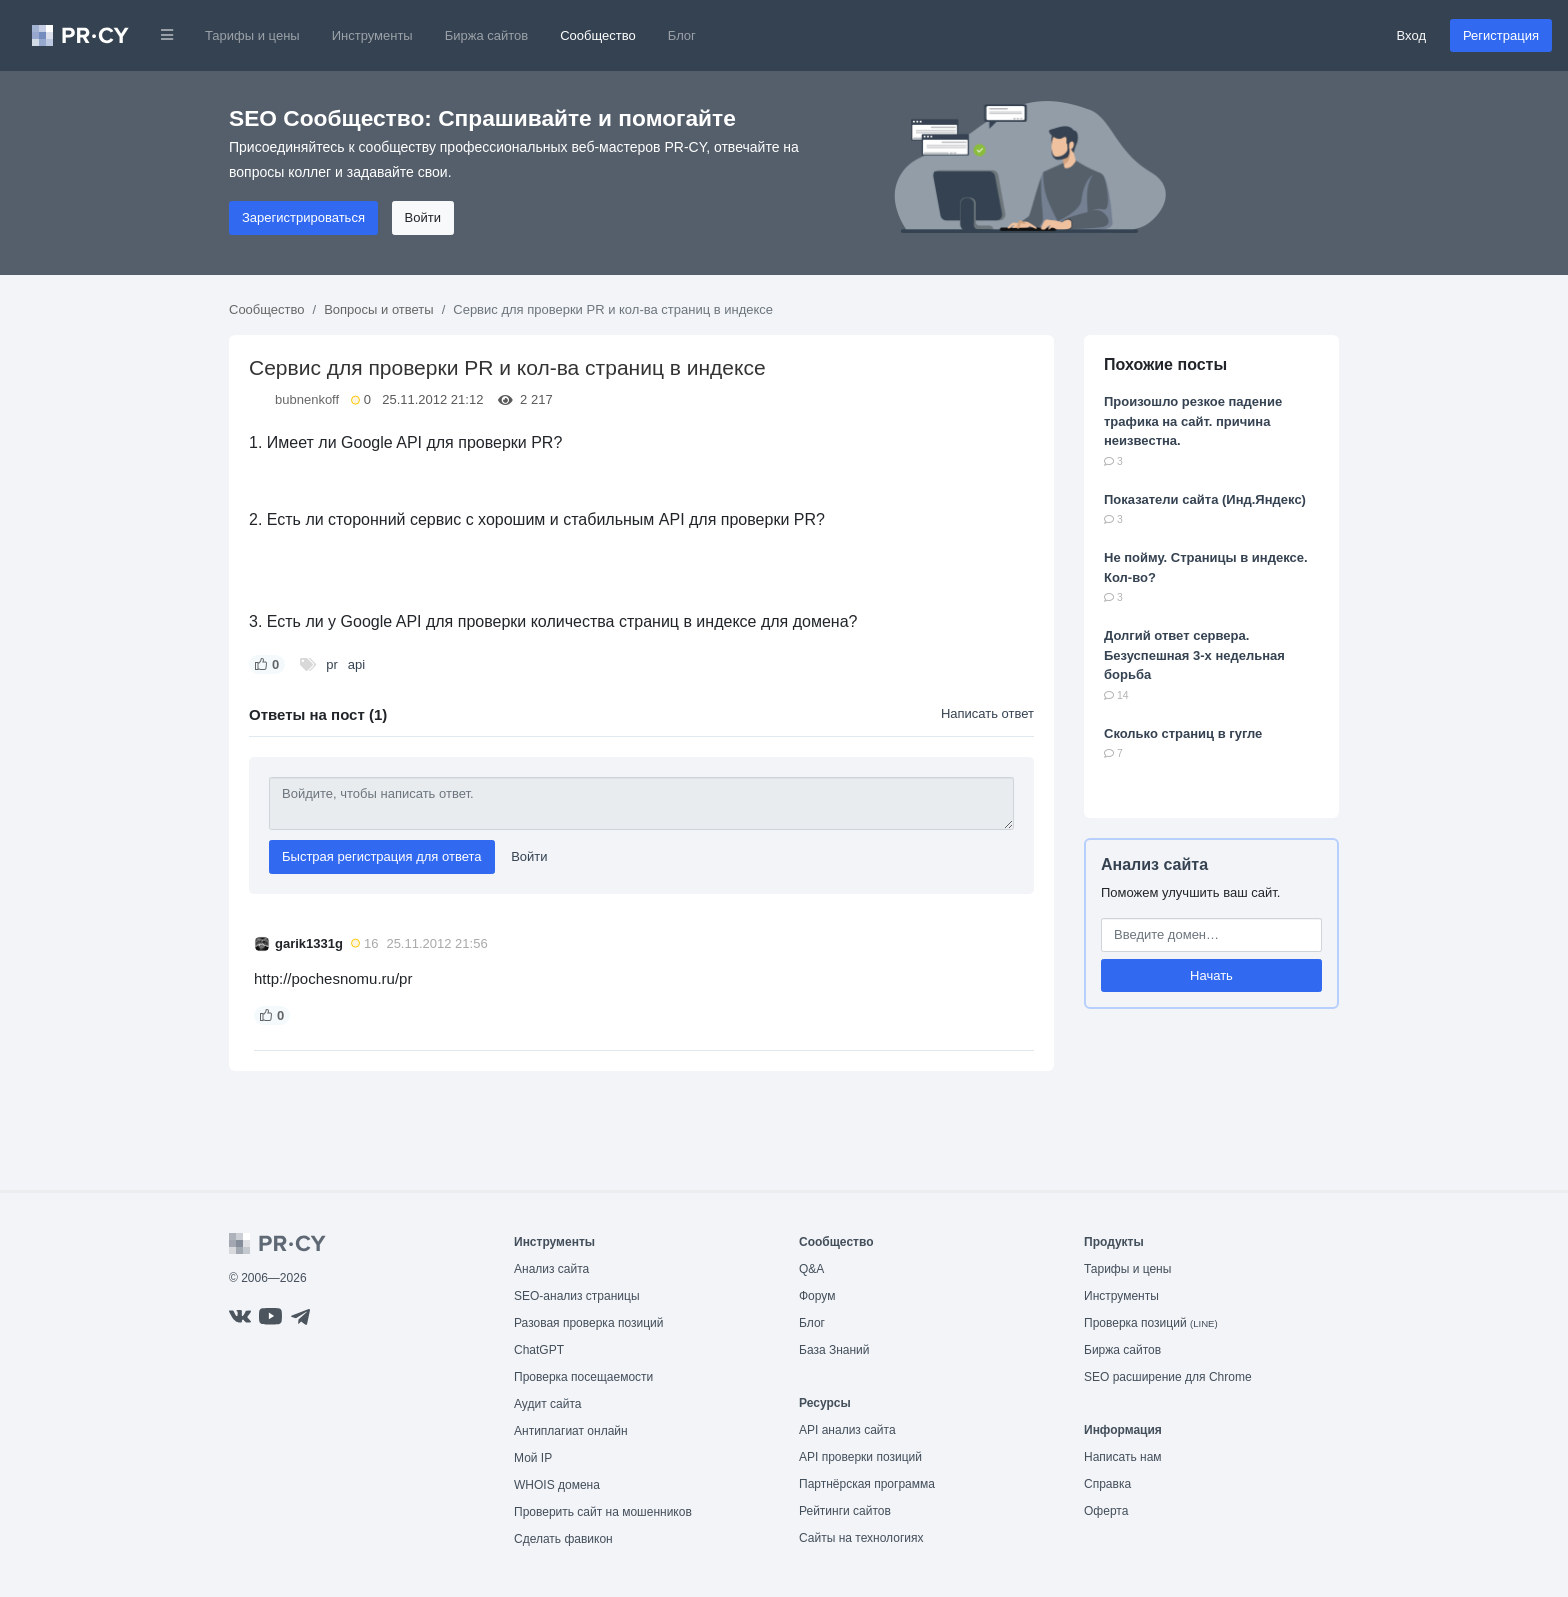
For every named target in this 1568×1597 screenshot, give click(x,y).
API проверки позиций (860, 1457)
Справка (1107, 1484)
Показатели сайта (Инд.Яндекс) (1205, 499)
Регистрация (1501, 35)
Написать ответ (987, 713)
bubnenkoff (307, 399)
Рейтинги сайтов (845, 1511)
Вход (1411, 35)
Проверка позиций (1151, 1323)
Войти (423, 217)
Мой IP (533, 1458)
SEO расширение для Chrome (1168, 1377)
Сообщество (598, 35)
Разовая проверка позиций (588, 1323)
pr (332, 664)
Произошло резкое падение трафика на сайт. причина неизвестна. (1193, 421)
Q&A (811, 1269)
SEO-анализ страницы (577, 1296)
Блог (682, 35)
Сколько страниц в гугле (1183, 733)
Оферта (1106, 1511)
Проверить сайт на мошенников (603, 1512)
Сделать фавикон (563, 1539)
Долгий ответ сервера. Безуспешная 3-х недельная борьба (1194, 655)
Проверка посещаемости (583, 1377)
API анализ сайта (847, 1430)
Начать (1211, 975)
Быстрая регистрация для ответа (382, 856)
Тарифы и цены (252, 35)
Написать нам (1123, 1457)
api (356, 664)
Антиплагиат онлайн (571, 1431)
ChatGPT (539, 1350)
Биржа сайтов (487, 35)
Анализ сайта (1154, 864)
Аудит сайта (547, 1404)
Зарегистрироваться (303, 217)
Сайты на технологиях (861, 1538)
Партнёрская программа (867, 1484)
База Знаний (834, 1350)
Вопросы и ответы (378, 309)
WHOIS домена (557, 1485)
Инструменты (372, 35)
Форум (817, 1296)
